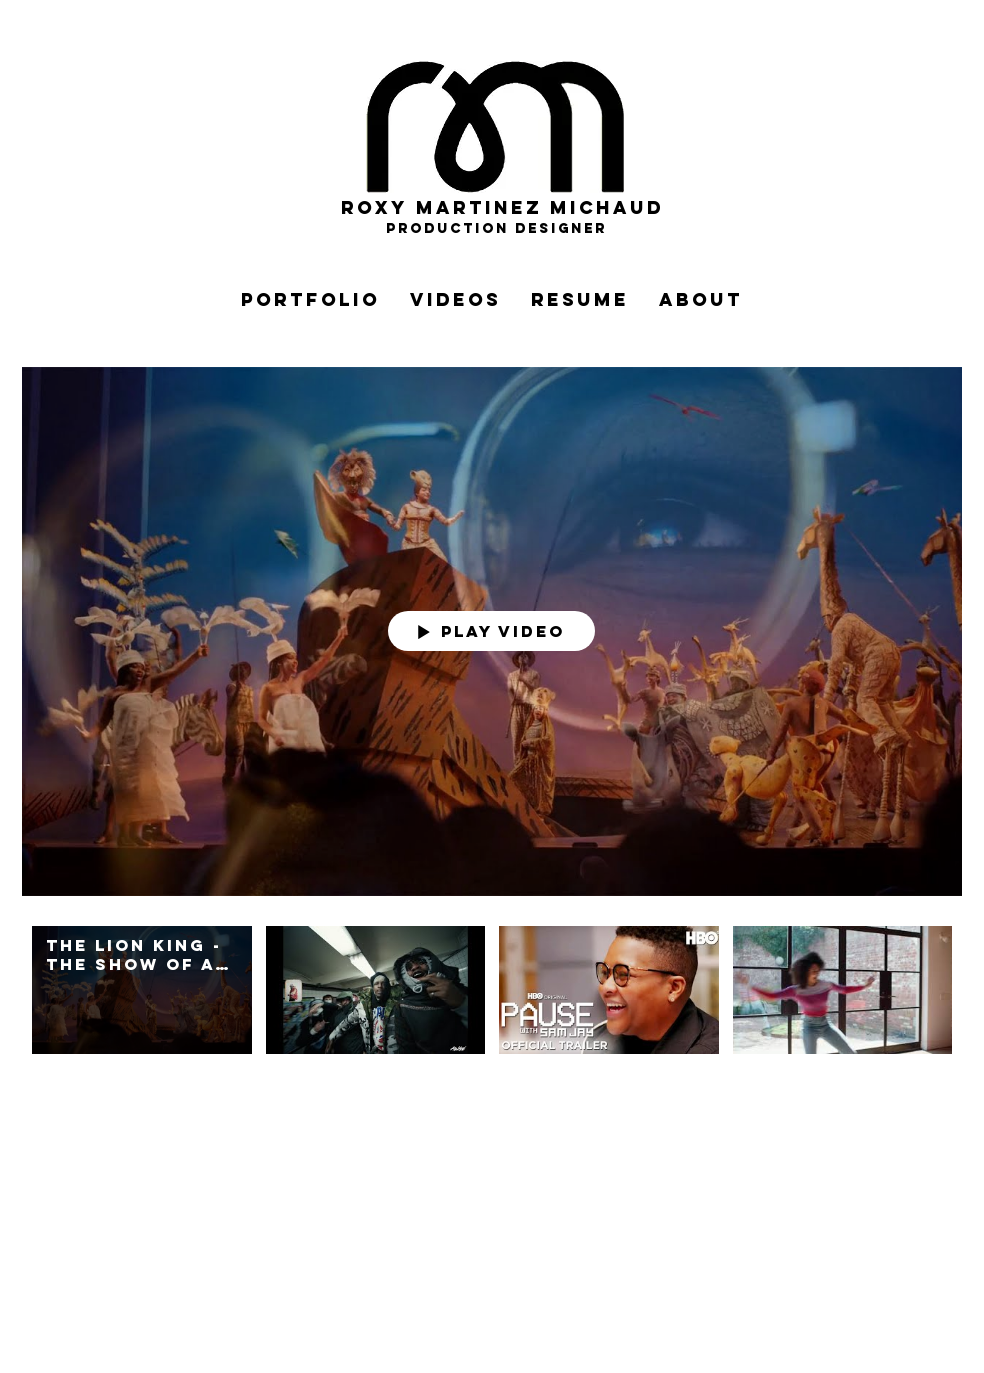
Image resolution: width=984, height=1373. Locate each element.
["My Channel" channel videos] (492, 1001)
